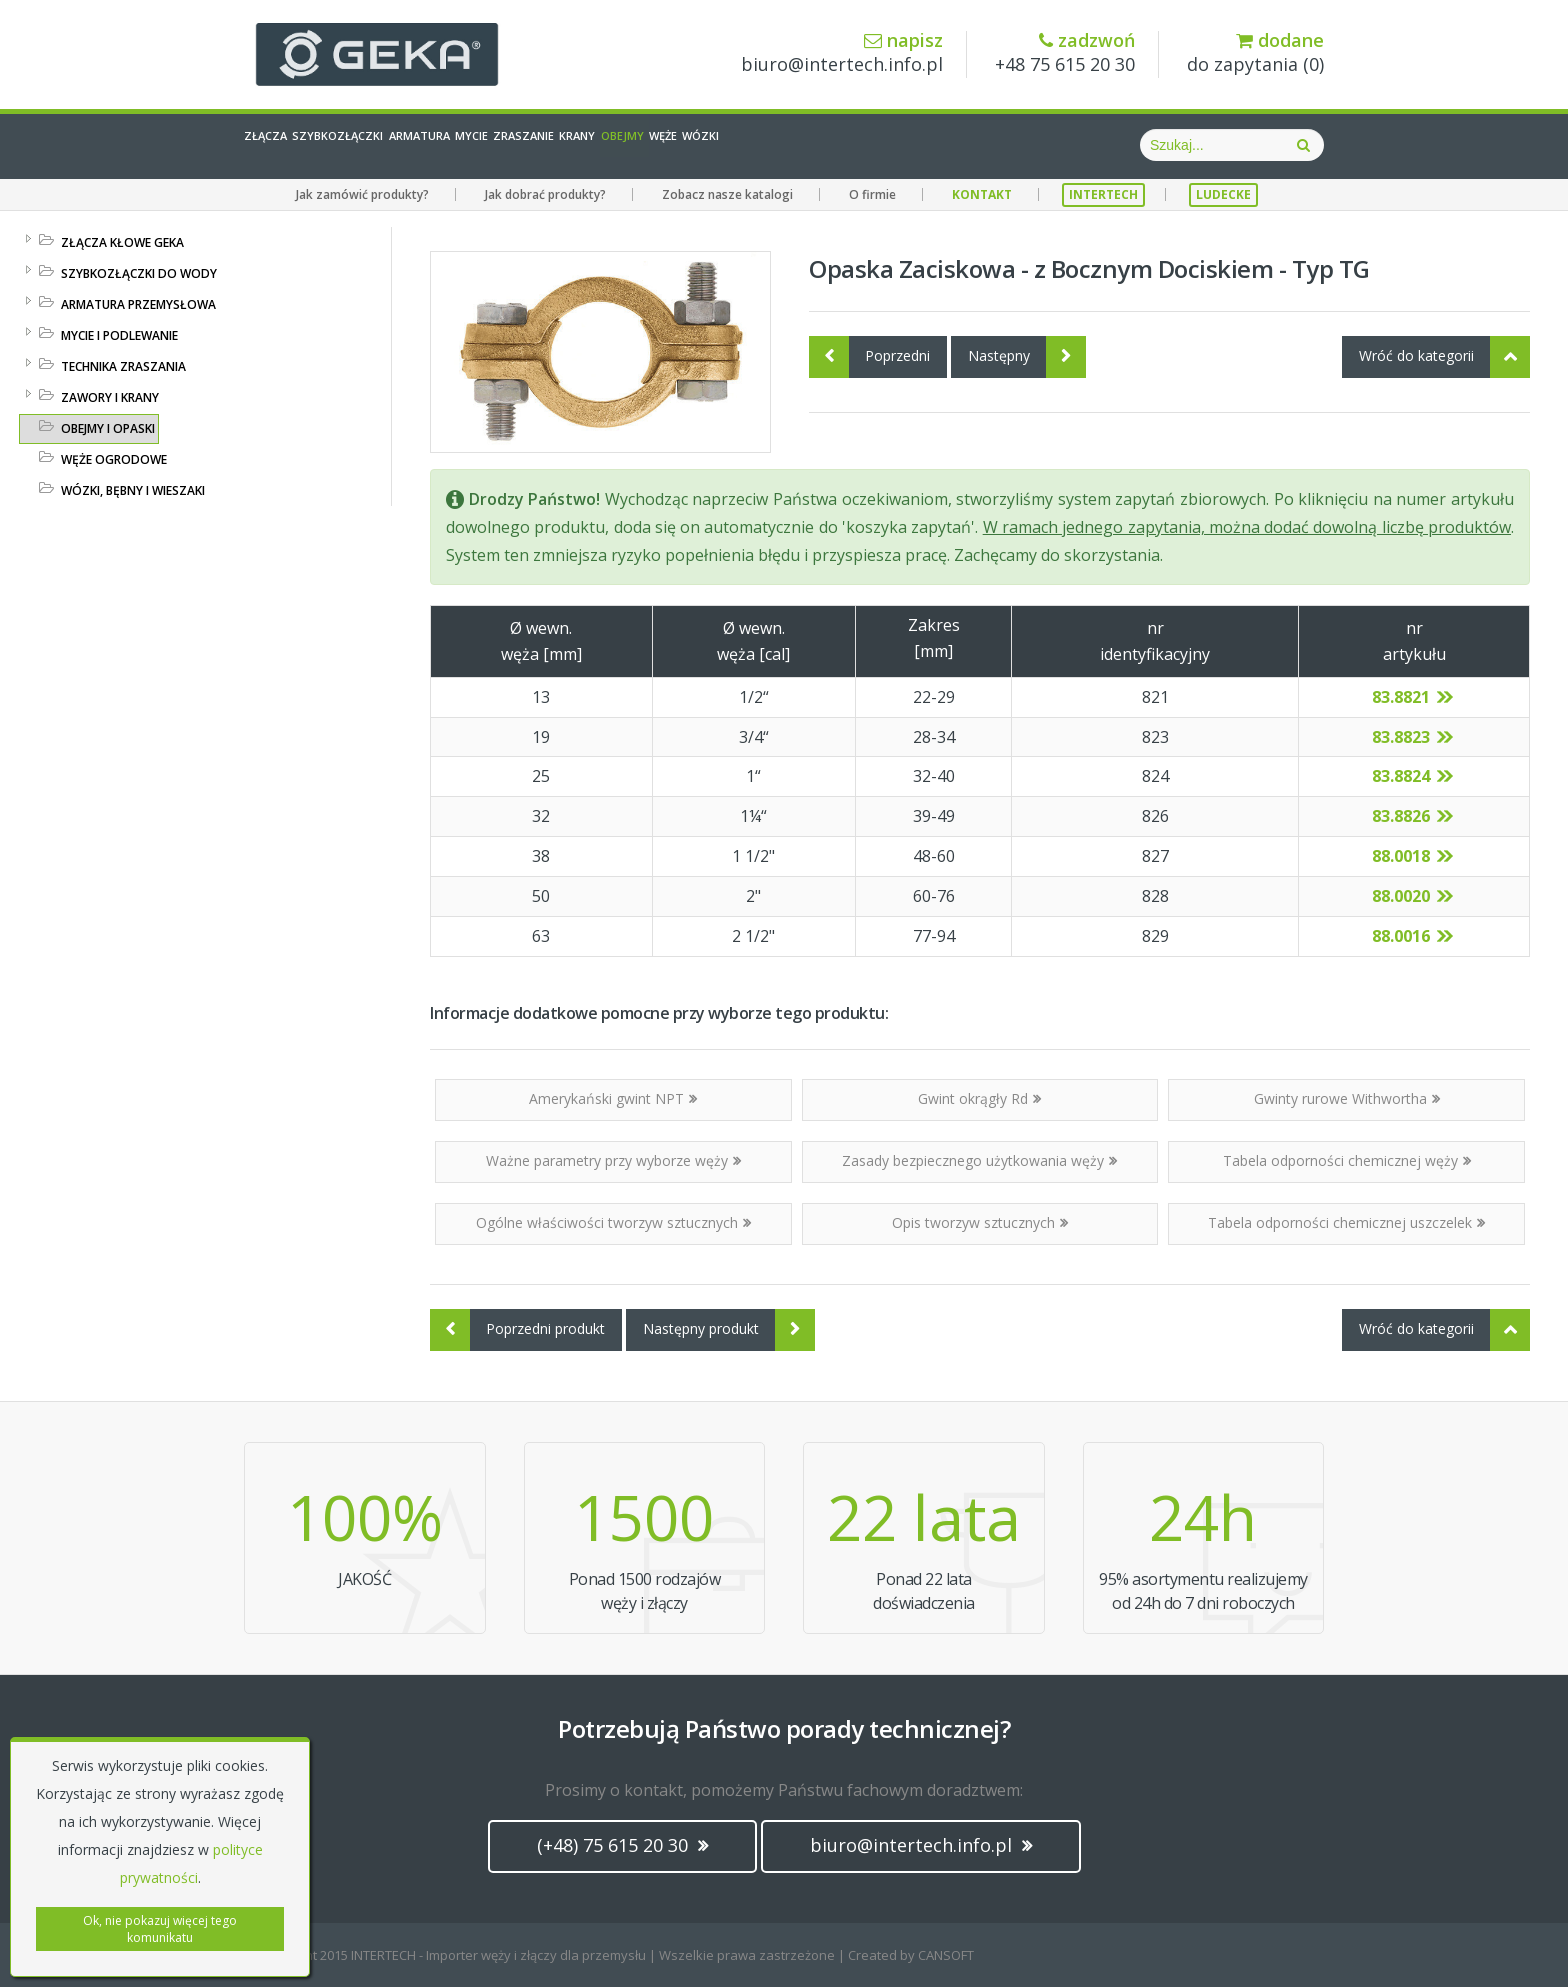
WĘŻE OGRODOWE (114, 459)
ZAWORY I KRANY (110, 397)
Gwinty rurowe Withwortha (1347, 1098)
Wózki (1080, 145)
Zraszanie (737, 145)
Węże (1002, 145)
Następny (1027, 357)
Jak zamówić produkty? (362, 194)
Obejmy (921, 145)
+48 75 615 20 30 (1065, 53)
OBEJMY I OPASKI (108, 428)
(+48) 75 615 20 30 (622, 1845)
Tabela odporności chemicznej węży (1347, 1160)
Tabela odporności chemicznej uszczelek (1346, 1222)
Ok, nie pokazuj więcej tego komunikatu (160, 1929)
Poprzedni (869, 357)
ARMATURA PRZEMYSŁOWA (138, 304)
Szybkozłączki (411, 145)
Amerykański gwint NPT (613, 1098)
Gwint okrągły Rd (979, 1098)
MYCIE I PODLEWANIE (119, 335)
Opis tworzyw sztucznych (980, 1222)
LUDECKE (1223, 194)
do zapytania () (1255, 53)
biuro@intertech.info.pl (842, 53)
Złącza (289, 145)
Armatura (545, 145)
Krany (835, 145)
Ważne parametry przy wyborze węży (613, 1160)
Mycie (641, 145)
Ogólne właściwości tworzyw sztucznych (613, 1222)
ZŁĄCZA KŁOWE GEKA (122, 242)
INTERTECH (1103, 194)
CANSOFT (946, 1955)
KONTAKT (982, 194)
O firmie (872, 194)
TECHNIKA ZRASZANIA (123, 366)
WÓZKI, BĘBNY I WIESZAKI (133, 490)
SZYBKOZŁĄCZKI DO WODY (139, 273)
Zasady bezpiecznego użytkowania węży (979, 1160)
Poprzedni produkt (517, 1330)
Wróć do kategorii (1444, 357)
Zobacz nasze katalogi (727, 194)
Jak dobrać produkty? (545, 194)
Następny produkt (729, 1330)
